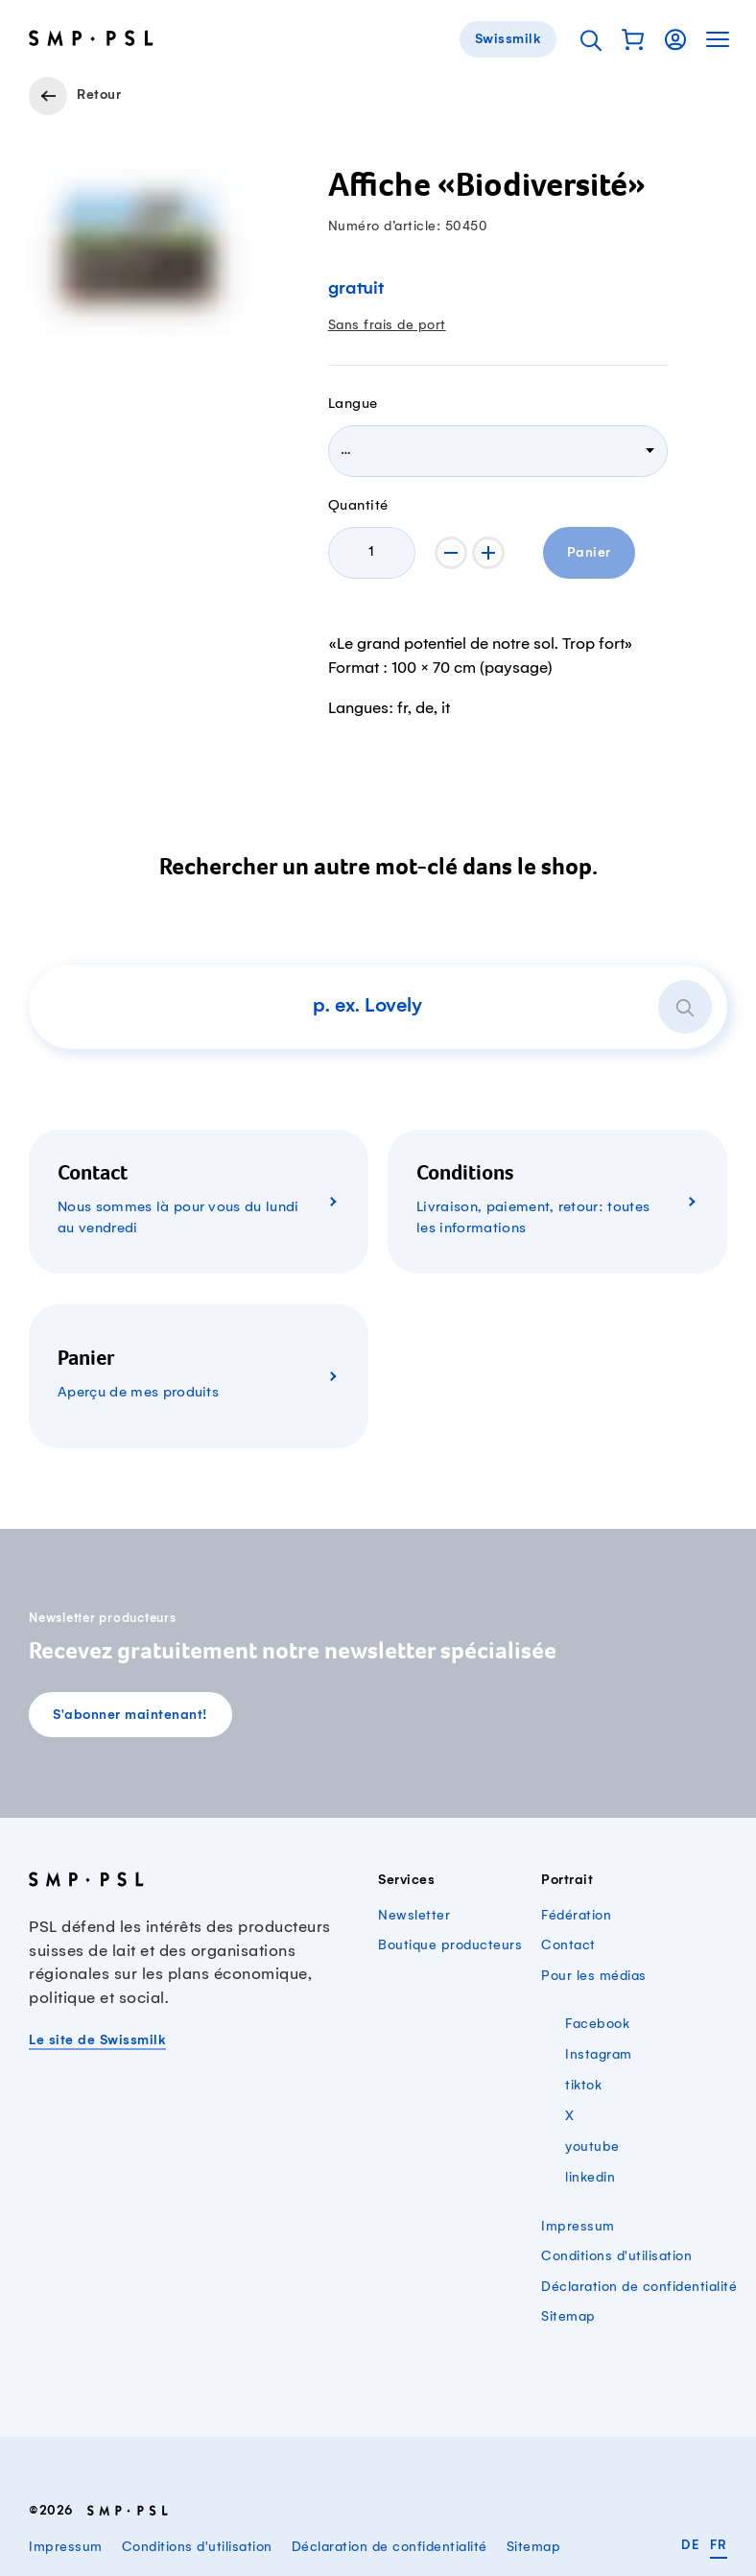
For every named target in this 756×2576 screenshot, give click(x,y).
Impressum (578, 2226)
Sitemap (568, 2317)
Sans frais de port (387, 325)
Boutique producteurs (450, 1945)
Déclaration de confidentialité (639, 2287)
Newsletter (414, 1915)
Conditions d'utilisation (616, 2256)
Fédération (576, 1915)
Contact (568, 1945)
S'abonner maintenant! (130, 1715)
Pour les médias (594, 1976)
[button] (633, 39)
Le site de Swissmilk (97, 2041)
